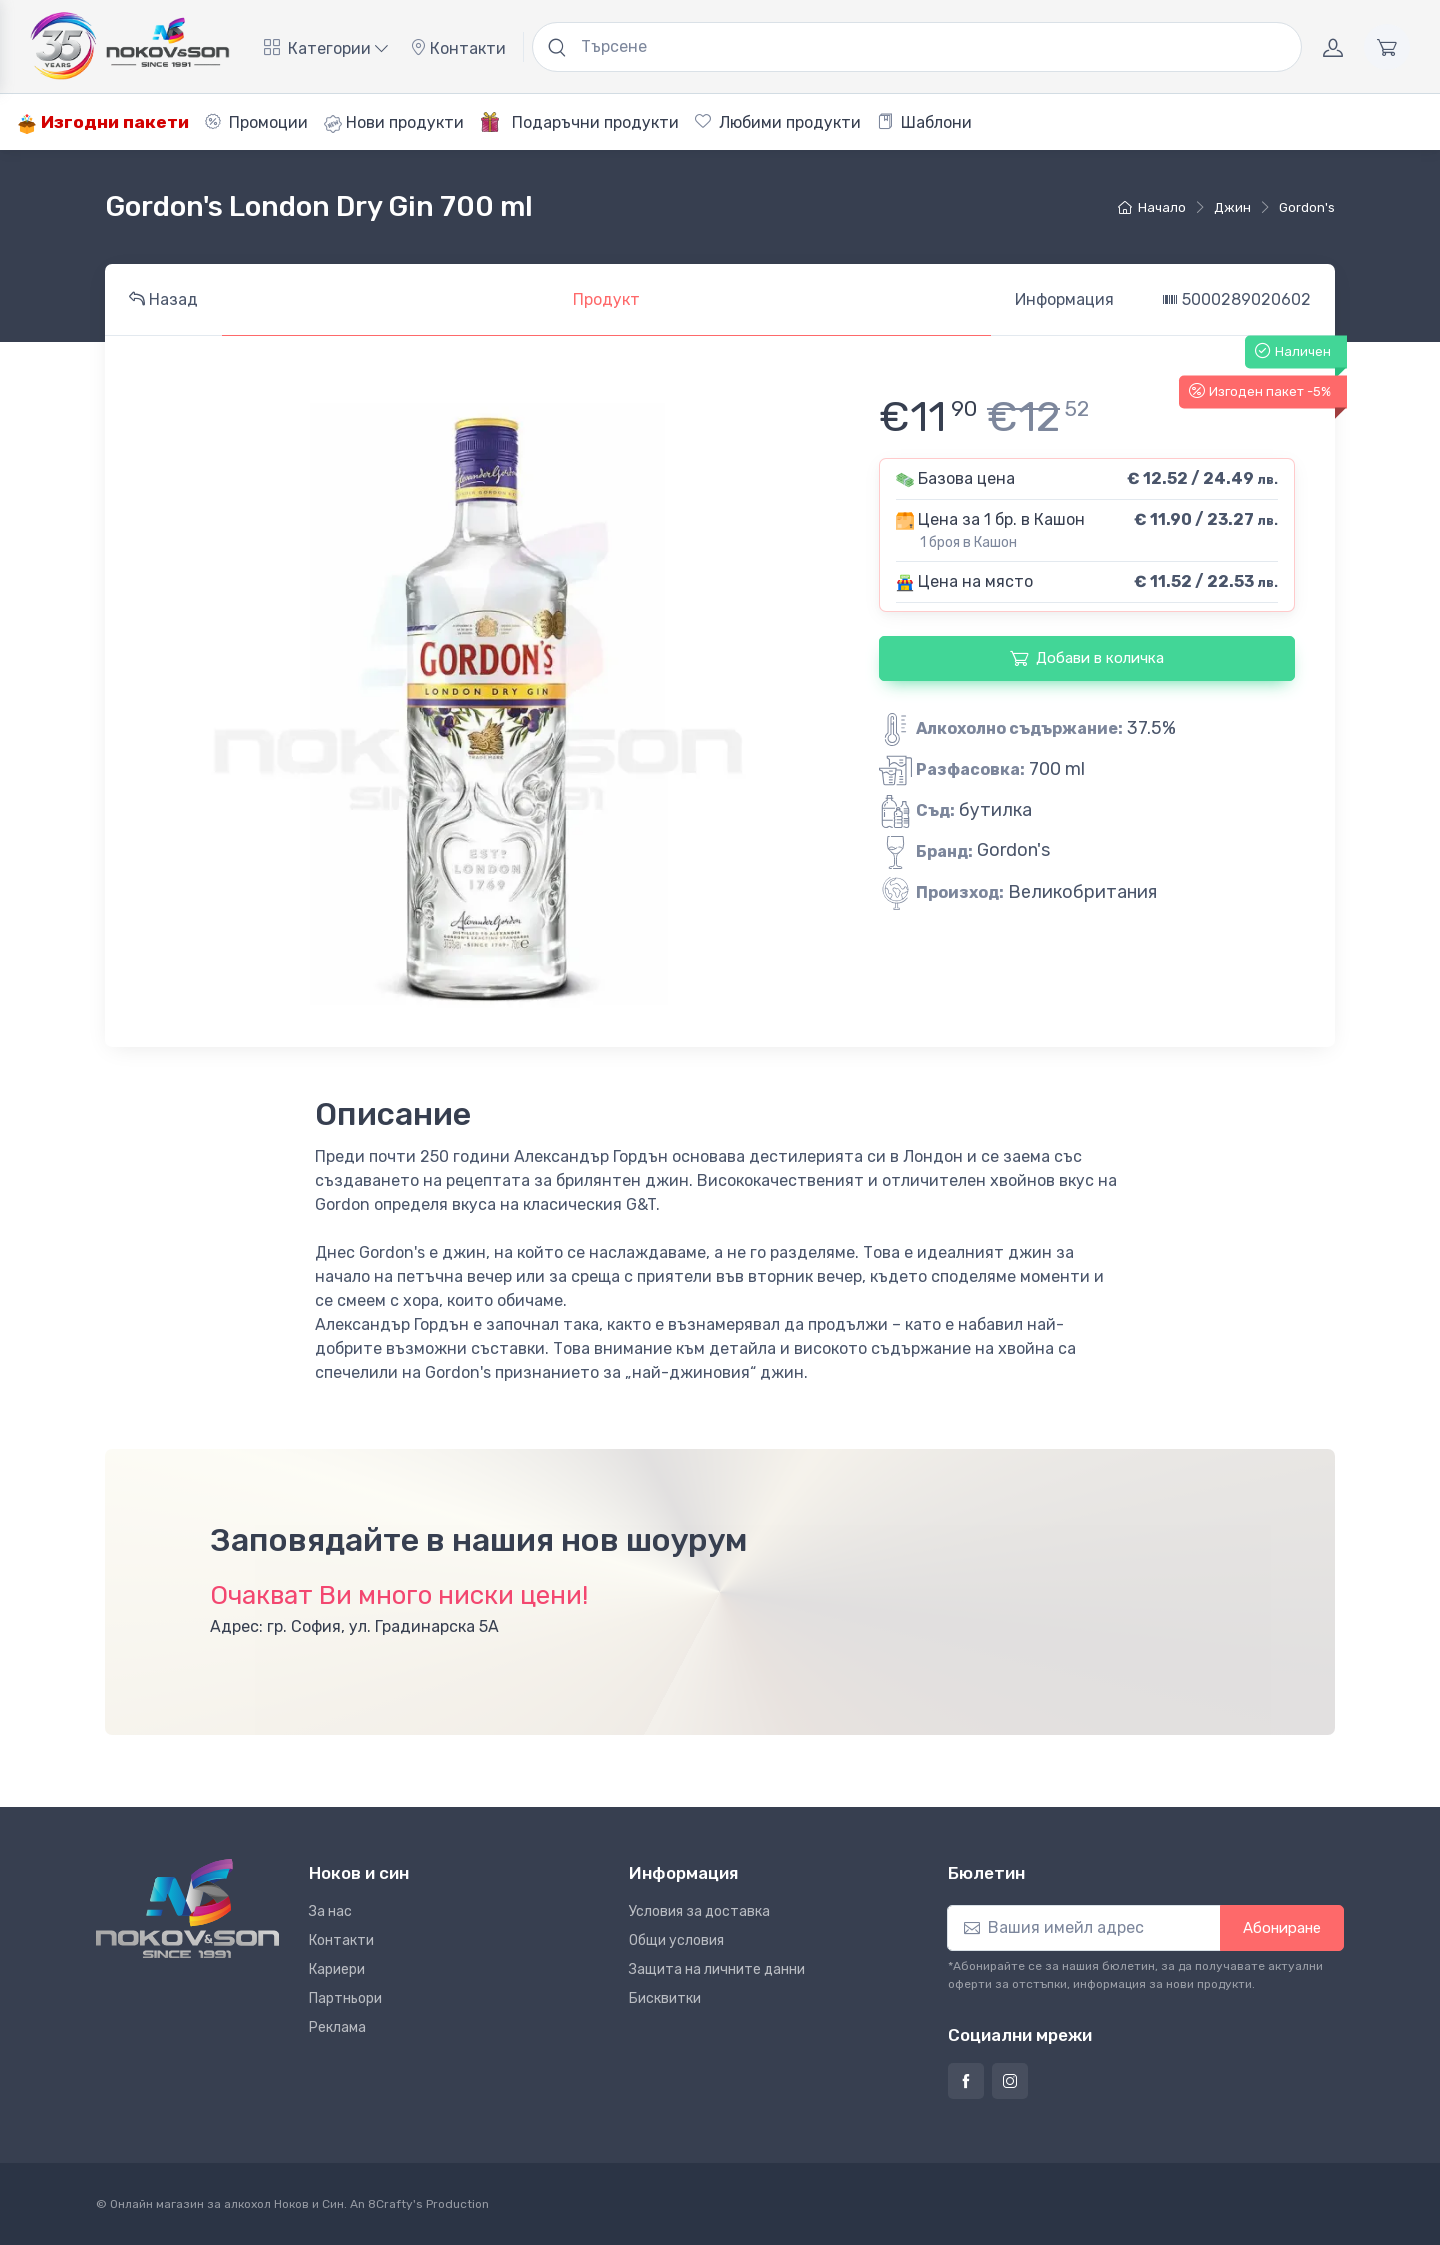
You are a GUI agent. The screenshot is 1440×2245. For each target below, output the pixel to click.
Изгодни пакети (103, 122)
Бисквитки (665, 1998)
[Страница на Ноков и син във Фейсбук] (966, 2081)
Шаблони (924, 122)
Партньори (345, 1998)
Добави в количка (1087, 658)
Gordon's (1307, 207)
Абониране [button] (1282, 1928)
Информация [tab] (1064, 299)
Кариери (337, 1969)
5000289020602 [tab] (1236, 299)
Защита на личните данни (717, 1969)
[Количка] (1387, 47)
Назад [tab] (163, 299)
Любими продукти (778, 122)
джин (1232, 207)
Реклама (337, 2027)
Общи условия (676, 1940)
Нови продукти (394, 123)
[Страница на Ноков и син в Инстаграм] (1010, 2081)
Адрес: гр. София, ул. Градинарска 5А (354, 1626)
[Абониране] (1084, 1928)
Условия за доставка (699, 1911)
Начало (1152, 207)
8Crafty (390, 2204)
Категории (326, 48)
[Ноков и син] (187, 1908)
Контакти (458, 48)
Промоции (256, 122)
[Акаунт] (1333, 47)
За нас (330, 1911)
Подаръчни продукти (579, 122)
